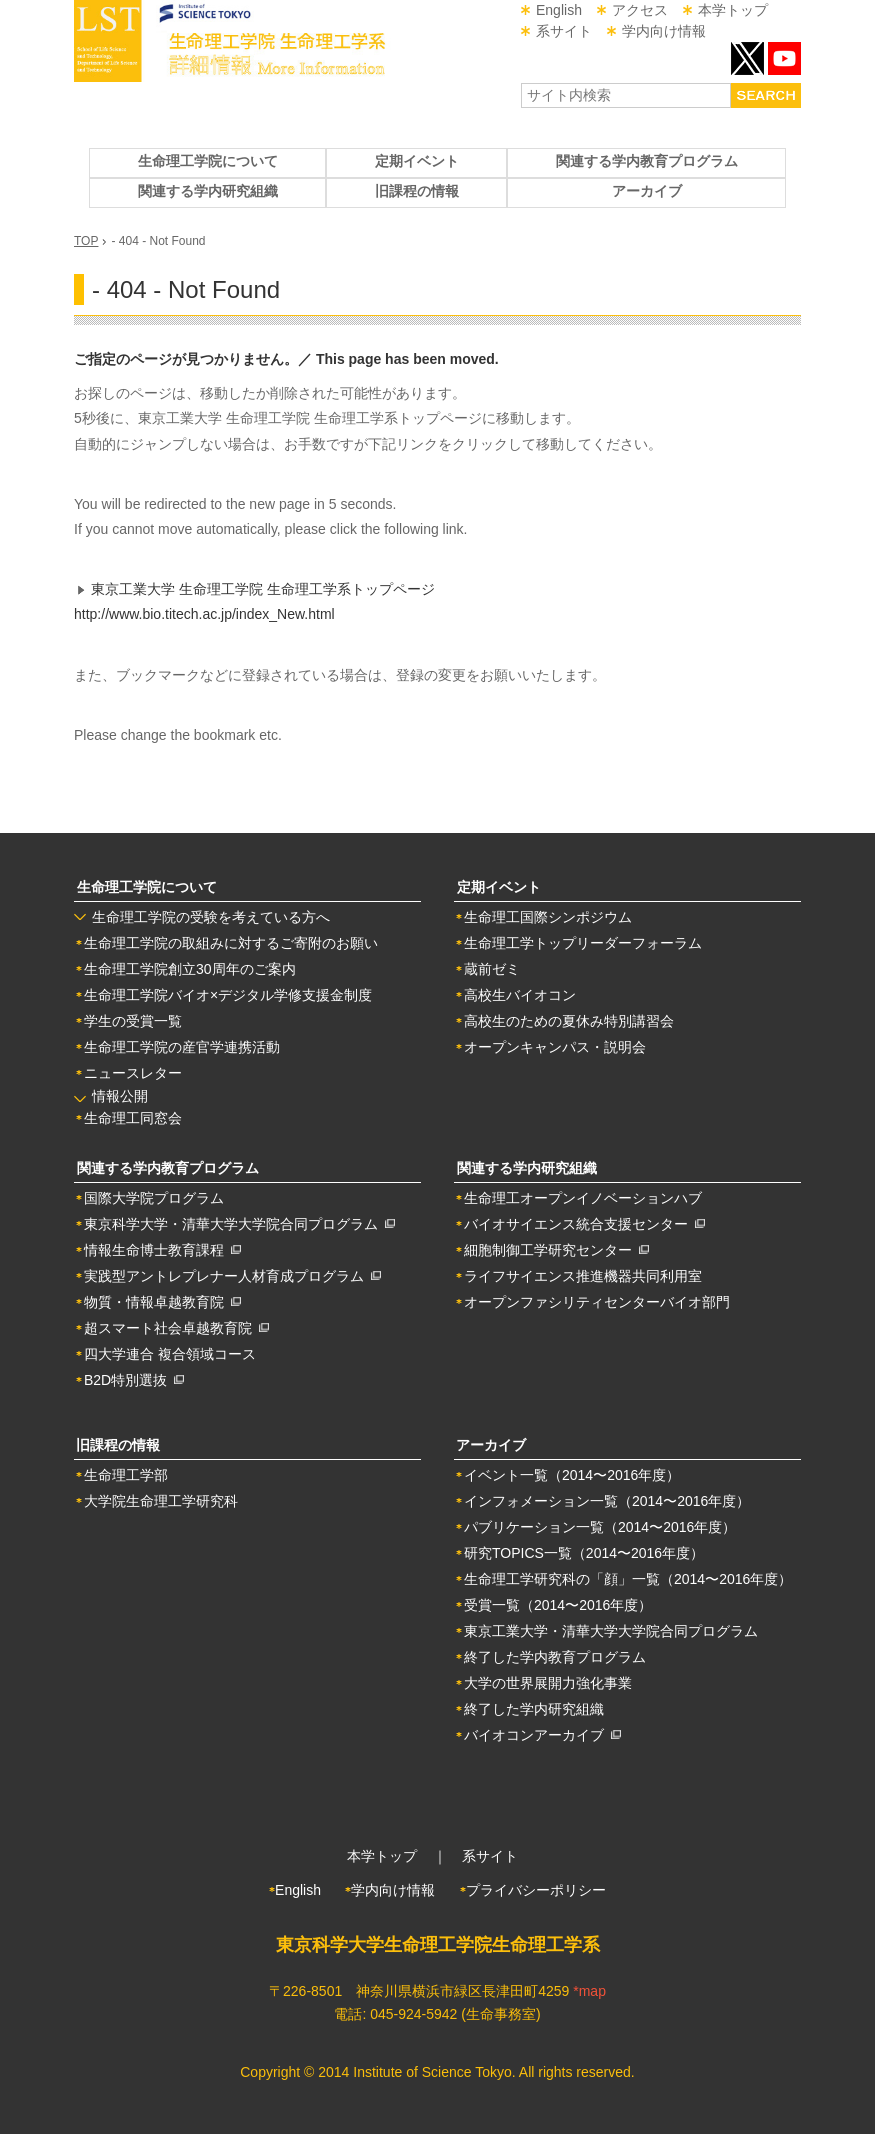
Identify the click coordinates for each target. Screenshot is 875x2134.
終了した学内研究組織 (534, 1709)
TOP (86, 241)
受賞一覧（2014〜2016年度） (558, 1605)
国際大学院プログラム (154, 1198)
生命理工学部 (126, 1475)
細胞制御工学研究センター (556, 1250)
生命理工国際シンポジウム (548, 917)
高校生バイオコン (520, 995)
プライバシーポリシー (536, 1890)
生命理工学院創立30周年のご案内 (190, 969)
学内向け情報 (664, 31)
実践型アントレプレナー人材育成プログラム (232, 1276)
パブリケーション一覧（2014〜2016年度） (600, 1527)
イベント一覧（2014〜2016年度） (572, 1475)
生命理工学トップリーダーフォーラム (583, 943)
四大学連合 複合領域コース (170, 1354)
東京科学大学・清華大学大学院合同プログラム (239, 1224)
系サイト (564, 31)
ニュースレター (133, 1073)
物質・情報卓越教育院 (162, 1302)
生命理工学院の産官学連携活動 (182, 1047)
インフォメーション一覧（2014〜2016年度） (607, 1501)
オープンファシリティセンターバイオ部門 (597, 1302)
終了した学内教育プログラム (555, 1657)
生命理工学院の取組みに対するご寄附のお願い (231, 943)
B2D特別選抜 (134, 1380)
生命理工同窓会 (133, 1118)
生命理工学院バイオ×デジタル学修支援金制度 (228, 995)
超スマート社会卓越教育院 (176, 1328)
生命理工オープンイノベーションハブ (583, 1198)
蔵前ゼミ (492, 969)
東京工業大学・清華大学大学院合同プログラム (611, 1631)
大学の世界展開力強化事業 (548, 1683)
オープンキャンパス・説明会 (555, 1047)
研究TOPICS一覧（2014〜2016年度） (584, 1553)
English (559, 10)
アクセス (640, 10)
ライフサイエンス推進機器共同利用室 (583, 1276)
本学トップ (733, 10)
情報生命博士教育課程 (162, 1250)
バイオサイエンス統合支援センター (584, 1224)
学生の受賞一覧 (133, 1021)
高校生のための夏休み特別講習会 (569, 1021)
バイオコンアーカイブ (542, 1735)
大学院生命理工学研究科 (161, 1501)
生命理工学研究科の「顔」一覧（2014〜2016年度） (628, 1579)
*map (589, 1991)
